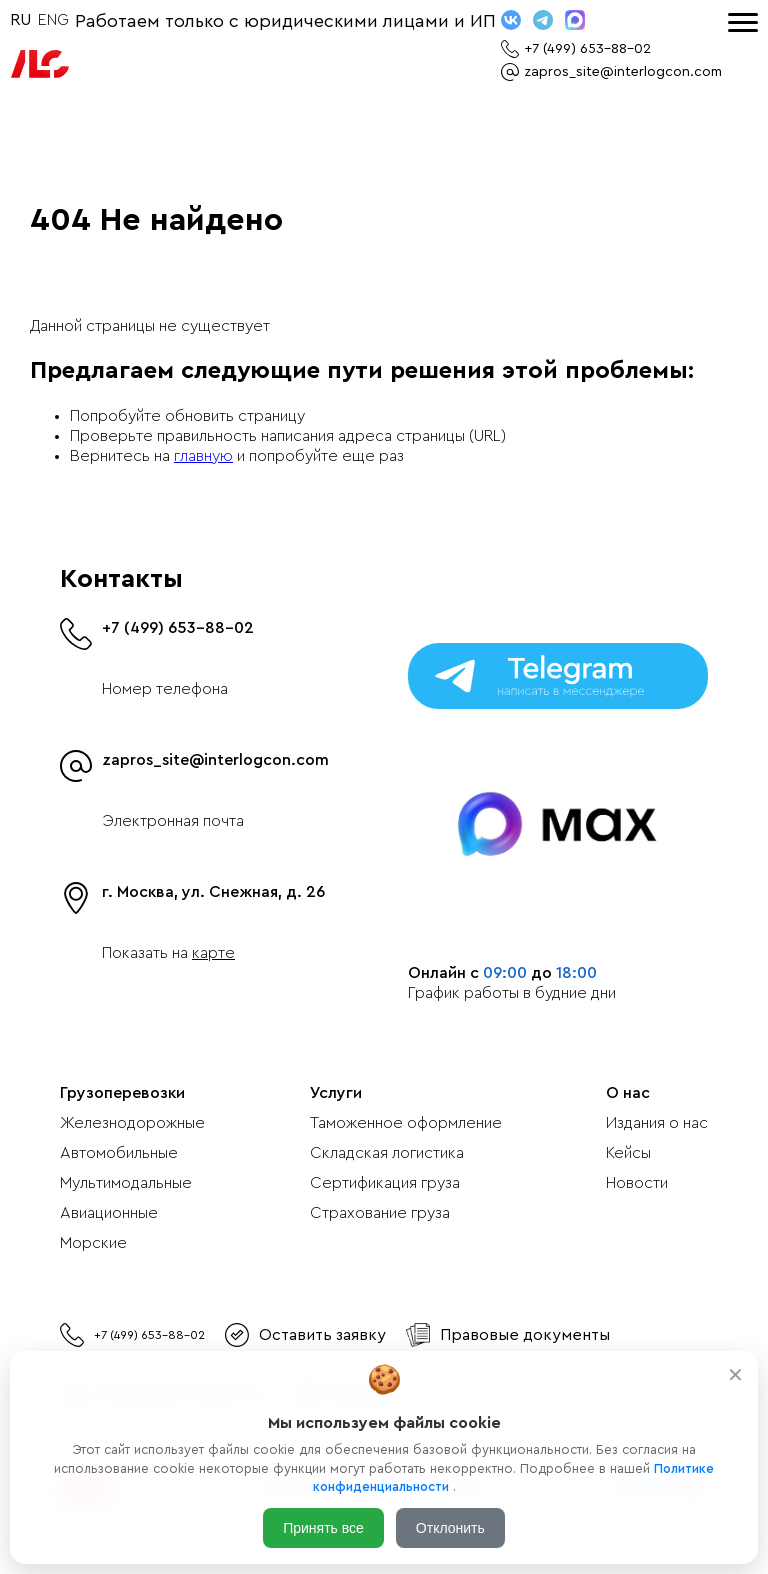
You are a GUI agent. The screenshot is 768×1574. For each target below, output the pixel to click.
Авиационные (109, 1213)
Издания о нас (657, 1123)
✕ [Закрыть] (735, 1375)
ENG (53, 20)
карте (213, 953)
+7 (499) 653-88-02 (178, 628)
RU (20, 20)
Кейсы (628, 1153)
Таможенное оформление (406, 1123)
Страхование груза (380, 1213)
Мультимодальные (126, 1183)
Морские (93, 1243)
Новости (637, 1183)
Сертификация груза (385, 1183)
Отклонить (450, 1528)
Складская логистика (387, 1153)
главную (203, 456)
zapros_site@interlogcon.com (215, 760)
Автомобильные (119, 1153)
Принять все (323, 1528)
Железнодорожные (132, 1123)
